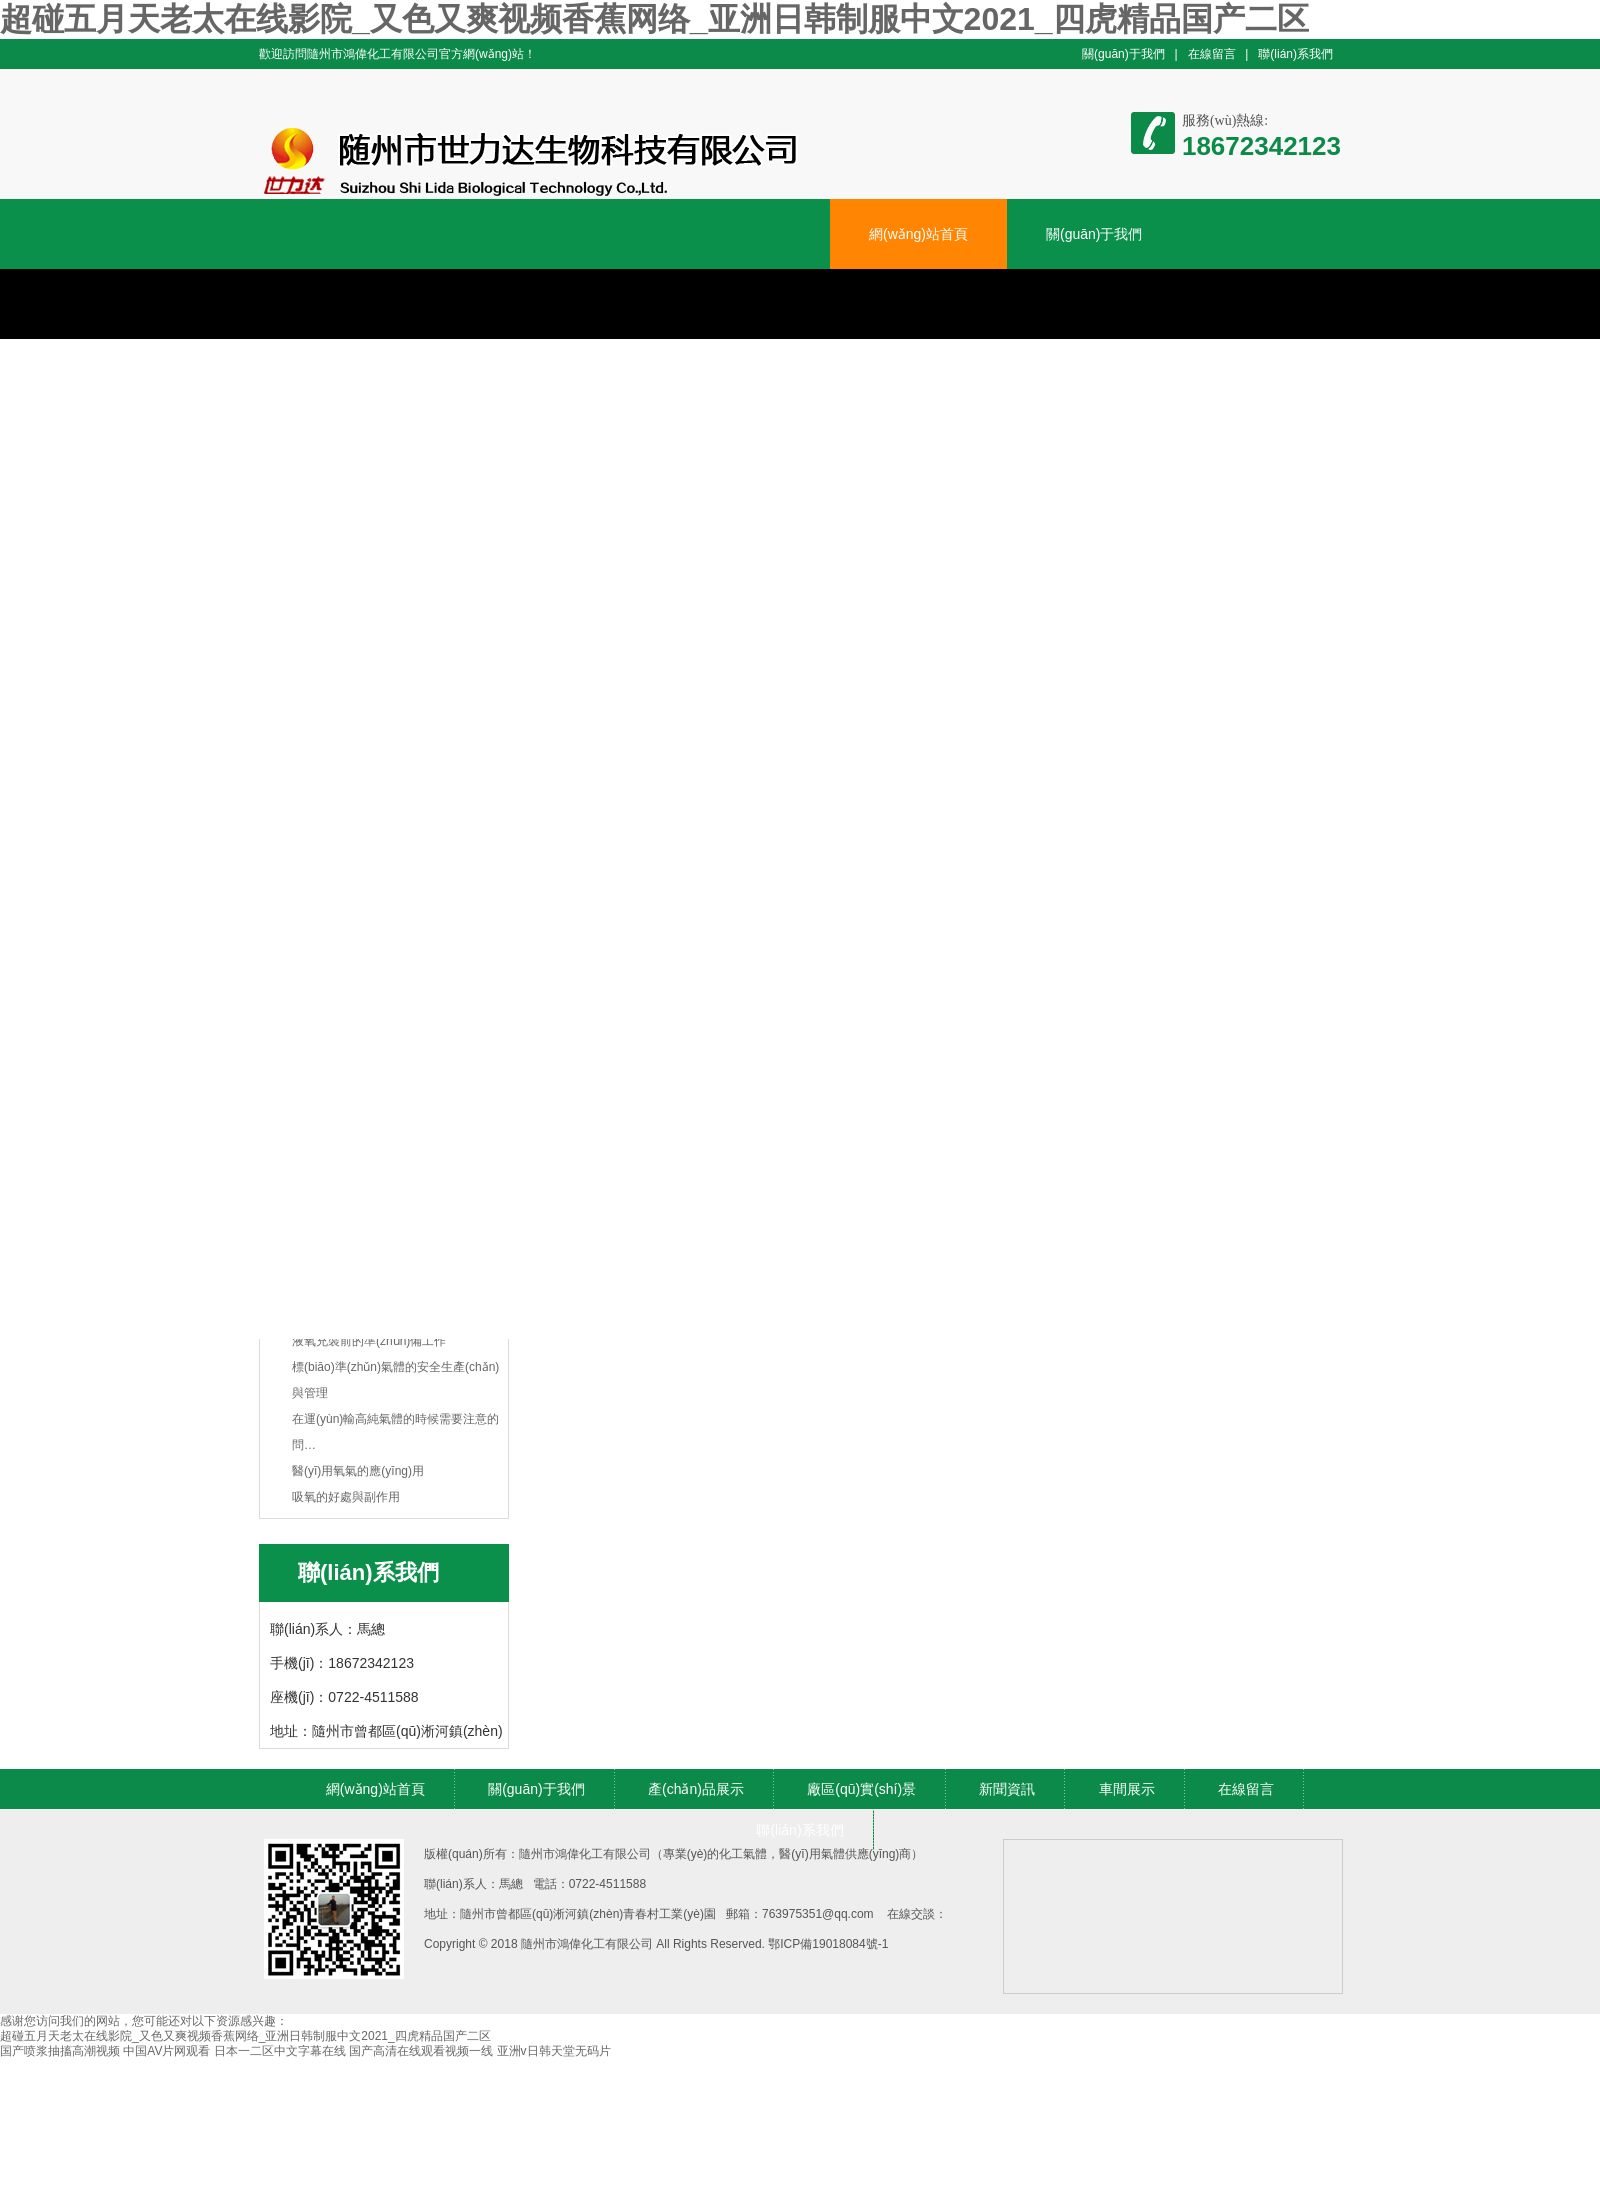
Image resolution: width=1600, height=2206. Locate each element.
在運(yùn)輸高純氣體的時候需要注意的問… (395, 1432)
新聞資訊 (1007, 1789)
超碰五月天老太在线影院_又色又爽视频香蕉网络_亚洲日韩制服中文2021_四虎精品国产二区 (654, 19)
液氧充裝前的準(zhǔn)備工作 (369, 1341)
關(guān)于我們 (1123, 54)
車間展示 (1127, 1789)
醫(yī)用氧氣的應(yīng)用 (358, 1471)
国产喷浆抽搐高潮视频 (60, 2051)
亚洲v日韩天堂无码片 (554, 2051)
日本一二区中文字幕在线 (280, 2051)
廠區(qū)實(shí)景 (861, 1789)
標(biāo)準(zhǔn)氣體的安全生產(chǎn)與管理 (395, 1380)
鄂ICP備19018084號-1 (828, 1944)
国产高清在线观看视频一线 (421, 2051)
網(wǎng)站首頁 (918, 234)
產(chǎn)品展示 (696, 1789)
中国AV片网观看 (166, 2051)
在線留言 (1212, 54)
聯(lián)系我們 (1295, 54)
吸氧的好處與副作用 (346, 1497)
